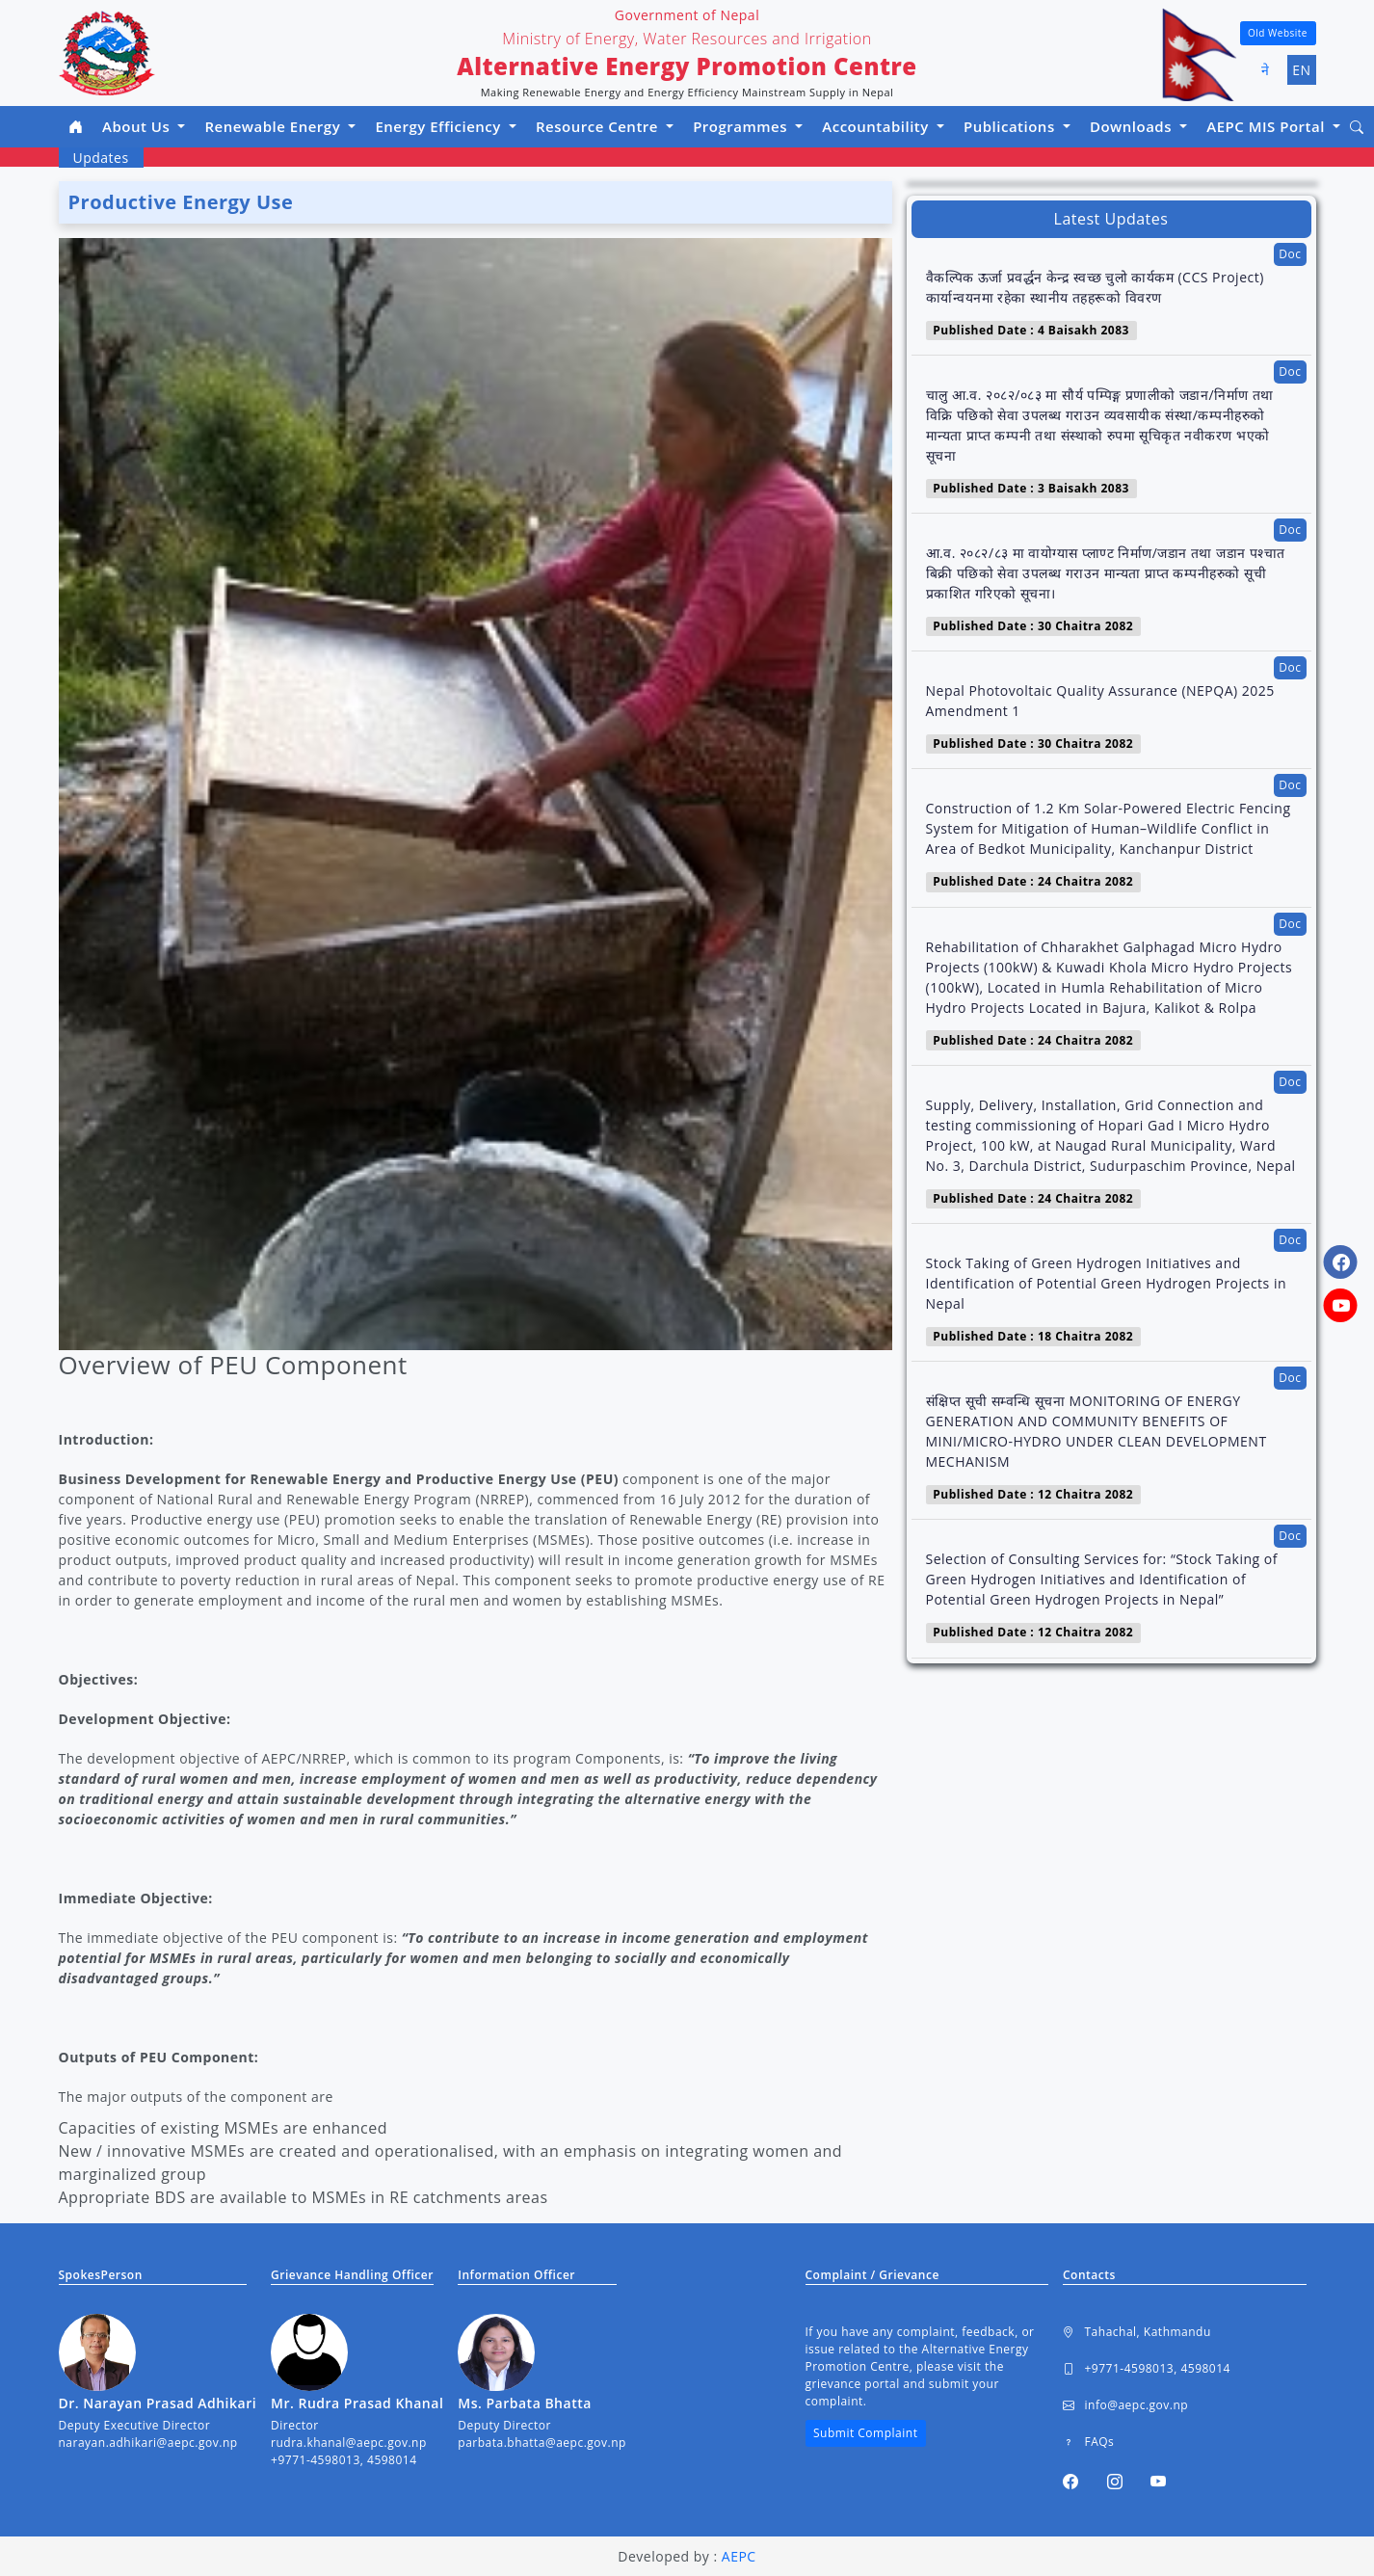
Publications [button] (1011, 126)
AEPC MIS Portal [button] (1267, 126)
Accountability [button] (877, 126)
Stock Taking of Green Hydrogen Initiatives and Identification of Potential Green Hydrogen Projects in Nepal (1106, 1283)
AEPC (739, 2556)
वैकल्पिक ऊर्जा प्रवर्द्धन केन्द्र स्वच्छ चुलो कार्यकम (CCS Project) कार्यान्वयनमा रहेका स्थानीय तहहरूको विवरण (1095, 287)
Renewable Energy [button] (274, 126)
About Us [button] (138, 126)
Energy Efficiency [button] (440, 126)
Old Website (1278, 33)
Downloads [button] (1133, 126)
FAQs (1088, 2442)
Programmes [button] (742, 126)
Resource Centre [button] (599, 126)
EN (1301, 70)
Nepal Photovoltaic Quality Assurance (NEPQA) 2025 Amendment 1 (1100, 700)
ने (1265, 70)
